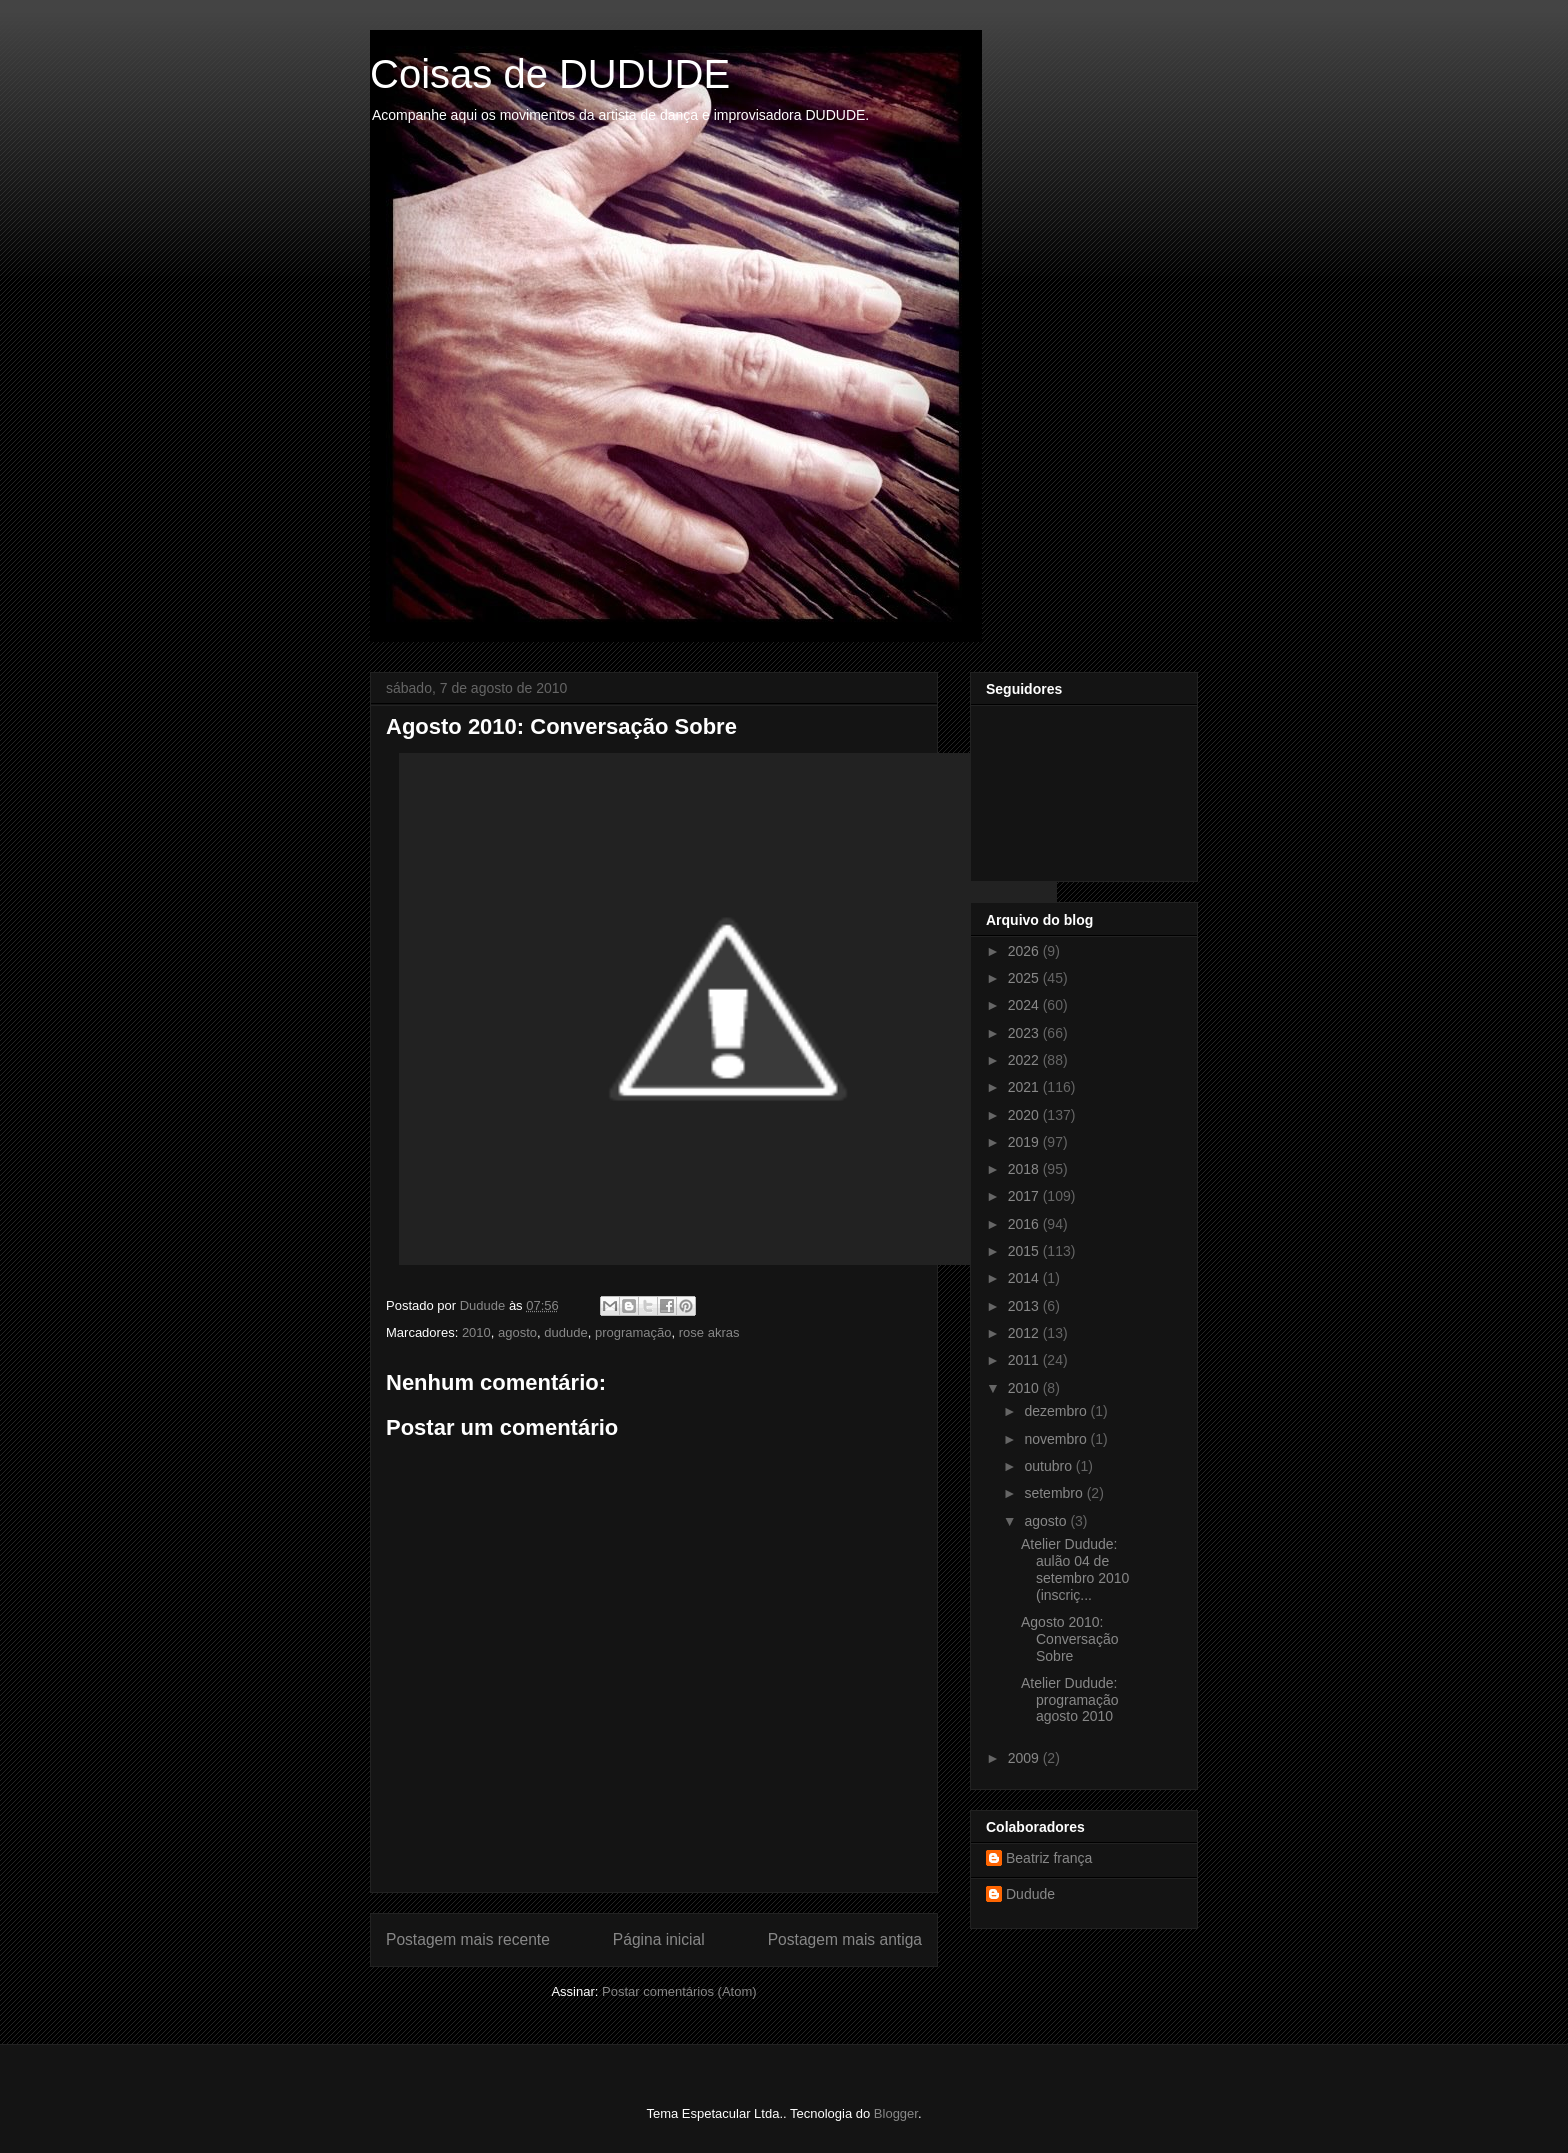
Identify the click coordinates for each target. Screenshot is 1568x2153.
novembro (1057, 1439)
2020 (1025, 1115)
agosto (517, 1332)
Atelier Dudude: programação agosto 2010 (1070, 1700)
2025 (1025, 978)
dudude (565, 1332)
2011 (1025, 1360)
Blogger (896, 2113)
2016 (1025, 1224)
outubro (1049, 1466)
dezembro (1057, 1411)
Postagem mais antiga (845, 1939)
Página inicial (659, 1939)
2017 (1025, 1196)
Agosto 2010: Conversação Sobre (1070, 1639)
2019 (1025, 1142)
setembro (1055, 1493)
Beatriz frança (1049, 1858)
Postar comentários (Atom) (679, 1991)
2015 (1025, 1251)
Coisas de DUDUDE (550, 74)
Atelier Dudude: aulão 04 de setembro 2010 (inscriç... (1075, 1569)
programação (633, 1332)
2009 (1025, 1758)
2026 (1025, 951)
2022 (1025, 1060)
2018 (1025, 1169)
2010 (476, 1332)
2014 (1025, 1278)
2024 (1025, 1005)
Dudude (1030, 1894)
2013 (1025, 1306)
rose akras (709, 1332)
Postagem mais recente (468, 1939)
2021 (1025, 1087)
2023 (1025, 1033)
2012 (1025, 1333)
